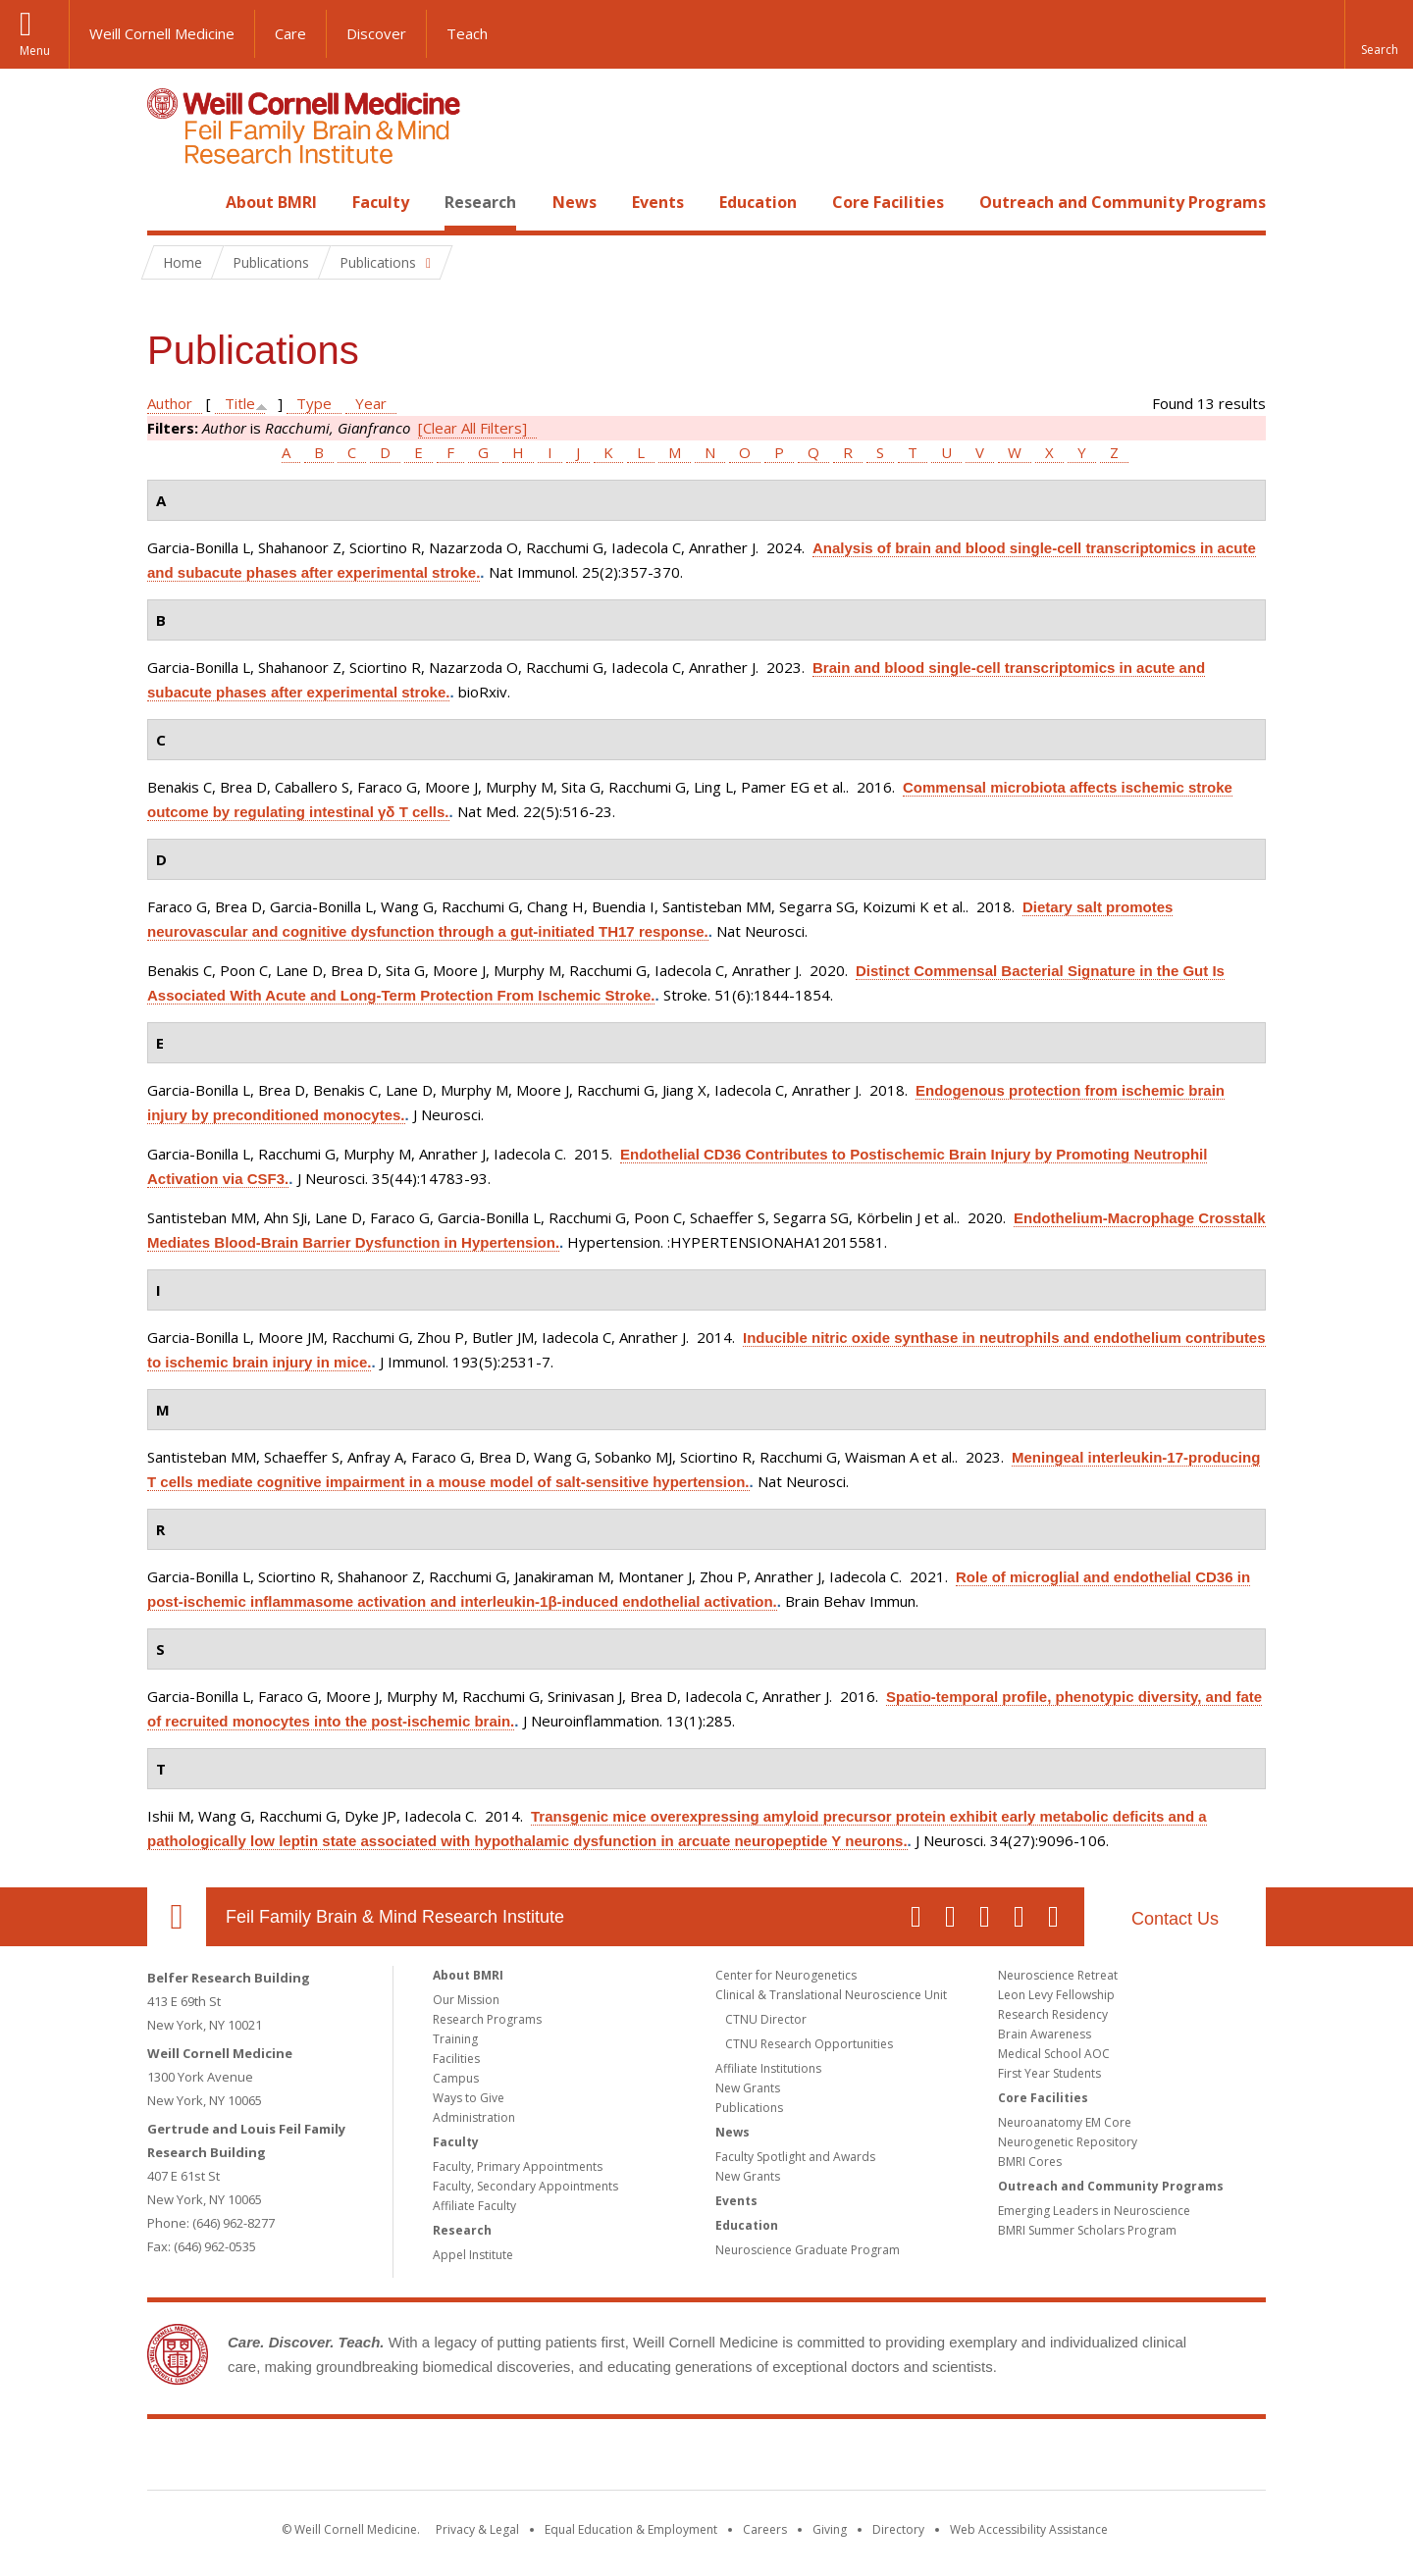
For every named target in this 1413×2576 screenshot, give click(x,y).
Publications (749, 2107)
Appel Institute (473, 2254)
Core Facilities (888, 202)
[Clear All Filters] (472, 428)
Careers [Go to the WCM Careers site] (765, 2529)
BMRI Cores (1030, 2161)
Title (240, 403)
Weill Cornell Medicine (162, 33)
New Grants (747, 2088)
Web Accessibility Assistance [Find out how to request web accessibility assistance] (1029, 2529)
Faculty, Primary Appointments (517, 2166)
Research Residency (1053, 2014)
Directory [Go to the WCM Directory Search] (898, 2529)
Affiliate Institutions (768, 2068)
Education (758, 202)
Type (314, 403)
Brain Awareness (1044, 2034)
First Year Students (1049, 2073)
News (574, 202)
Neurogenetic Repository (1067, 2142)
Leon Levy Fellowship (1056, 1994)
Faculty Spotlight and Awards (795, 2156)
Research (480, 202)
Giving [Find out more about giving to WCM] (829, 2529)
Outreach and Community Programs (1122, 202)
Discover (376, 33)
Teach (467, 33)
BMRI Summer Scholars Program (1087, 2230)
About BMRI (271, 202)
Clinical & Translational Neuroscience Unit (831, 1994)
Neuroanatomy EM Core (1064, 2122)
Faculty (380, 202)
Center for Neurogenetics (786, 1975)
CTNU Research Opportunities (809, 2043)
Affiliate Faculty (474, 2205)
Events (658, 202)
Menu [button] (35, 50)
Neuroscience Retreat (1058, 1975)
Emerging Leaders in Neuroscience (1094, 2210)
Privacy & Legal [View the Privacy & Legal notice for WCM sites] (477, 2529)
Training (455, 2039)
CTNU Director (766, 2019)
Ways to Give (468, 2097)
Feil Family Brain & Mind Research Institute (395, 1917)
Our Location (176, 1916)
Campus (456, 2078)
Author (169, 403)
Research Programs (487, 2019)
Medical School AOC (1054, 2053)
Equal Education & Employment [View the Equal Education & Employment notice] (631, 2529)
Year (371, 403)
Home (169, 202)
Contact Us (1175, 1919)
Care (290, 33)
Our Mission (466, 1999)
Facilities (456, 2058)
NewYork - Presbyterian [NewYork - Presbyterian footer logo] (870, 2458)
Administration (474, 2117)
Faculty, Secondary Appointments (525, 2186)
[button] (1378, 34)
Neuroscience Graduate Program (807, 2249)
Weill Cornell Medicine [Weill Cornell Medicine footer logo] (563, 2458)
